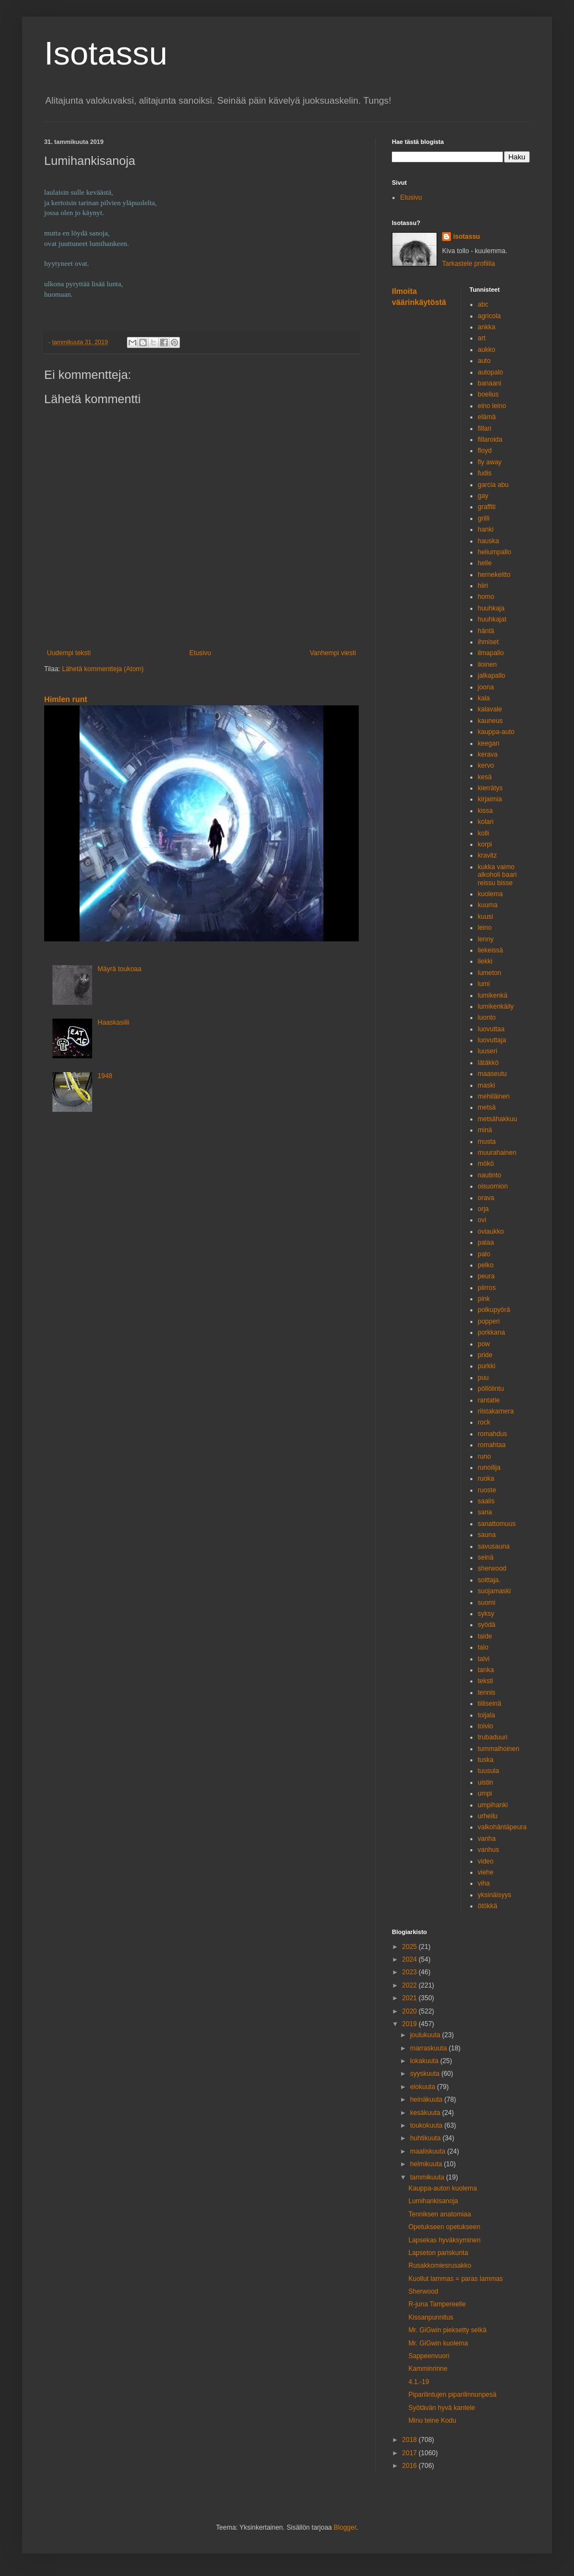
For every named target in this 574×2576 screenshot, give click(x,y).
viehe (486, 1872)
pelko (486, 1265)
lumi (484, 984)
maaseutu (492, 1074)
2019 (410, 2024)
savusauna (494, 1546)
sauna (487, 1535)
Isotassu (105, 53)
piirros (487, 1288)
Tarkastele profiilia (468, 263)
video (486, 1861)
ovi (482, 1220)
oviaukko (491, 1231)
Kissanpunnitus (430, 2317)
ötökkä (487, 1906)
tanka (486, 1670)
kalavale (490, 709)
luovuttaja (492, 1040)
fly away (490, 462)
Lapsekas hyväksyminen (444, 2240)
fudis (485, 473)
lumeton (490, 973)
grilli (484, 518)
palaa (486, 1242)
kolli (484, 833)
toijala (486, 1715)
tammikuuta (428, 2177)
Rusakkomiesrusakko (439, 2265)
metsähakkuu (497, 1119)
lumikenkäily (496, 1006)
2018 (410, 2440)
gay (483, 496)
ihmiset (488, 642)
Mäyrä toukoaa (119, 969)
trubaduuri (493, 1737)
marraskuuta (429, 2048)
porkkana (491, 1332)
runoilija (489, 1467)
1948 (105, 1076)
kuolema (490, 894)
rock (484, 1422)
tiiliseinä (490, 1703)
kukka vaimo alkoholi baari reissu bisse (497, 875)
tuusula (488, 1771)
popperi (489, 1321)
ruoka (486, 1478)
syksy (486, 1614)
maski (486, 1085)
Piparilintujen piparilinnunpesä (452, 2394)
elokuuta (423, 2087)
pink (484, 1299)
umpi (485, 1793)
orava (486, 1198)
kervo (486, 765)
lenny (486, 939)
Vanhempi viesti (333, 653)
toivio (485, 1726)
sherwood (492, 1568)
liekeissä (490, 950)
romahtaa (492, 1445)
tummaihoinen (498, 1749)
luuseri (487, 1051)
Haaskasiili (113, 1022)
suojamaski (494, 1591)
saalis (486, 1501)
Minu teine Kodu (432, 2420)
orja (483, 1209)
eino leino (492, 406)
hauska (488, 541)
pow (484, 1344)
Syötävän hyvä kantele (441, 2408)
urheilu (488, 1816)
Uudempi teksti (69, 653)
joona (486, 687)
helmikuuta (427, 2164)
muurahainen (497, 1152)
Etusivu (200, 653)
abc (483, 304)
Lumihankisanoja (433, 2201)
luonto (487, 1017)
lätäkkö (488, 1063)
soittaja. (489, 1580)
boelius (488, 394)
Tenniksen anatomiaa (439, 2214)
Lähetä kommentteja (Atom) (103, 669)
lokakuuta (425, 2061)
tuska (486, 1760)
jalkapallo (492, 675)
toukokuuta (427, 2125)
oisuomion (493, 1186)
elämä (487, 417)
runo (484, 1456)
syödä (487, 1625)
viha (484, 1883)
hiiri (483, 586)
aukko (487, 350)
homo (486, 597)
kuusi (485, 916)
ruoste (487, 1490)
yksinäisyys (495, 1895)
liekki (485, 961)
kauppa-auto (496, 732)
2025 (410, 1947)
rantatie (489, 1400)
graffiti (487, 507)
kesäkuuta (426, 2113)
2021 (410, 1998)
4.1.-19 (418, 2382)
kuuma (488, 905)
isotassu (466, 236)
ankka (487, 327)
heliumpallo (495, 552)
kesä (485, 777)
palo (484, 1254)
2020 (410, 2011)
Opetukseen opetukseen (444, 2227)
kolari (486, 822)
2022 (410, 1985)
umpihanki (493, 1805)
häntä (486, 631)
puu (483, 1377)
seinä (486, 1557)
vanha (487, 1839)
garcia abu (493, 485)
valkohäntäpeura (502, 1827)
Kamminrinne (428, 2369)
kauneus (490, 721)
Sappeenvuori (428, 2356)
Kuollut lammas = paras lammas (455, 2279)
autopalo (490, 372)
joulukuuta (426, 2035)
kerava (488, 754)
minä (485, 1130)
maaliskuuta (428, 2151)
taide (485, 1636)
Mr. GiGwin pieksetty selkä (447, 2330)
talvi (484, 1659)
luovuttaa (491, 1029)
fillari (485, 428)
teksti (485, 1681)
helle (485, 563)
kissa (485, 811)
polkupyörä (494, 1310)
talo (483, 1647)
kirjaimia (490, 799)
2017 (410, 2453)
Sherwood (423, 2291)
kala (484, 698)
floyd (485, 450)
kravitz (487, 855)
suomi (487, 1602)
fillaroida (490, 439)
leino (485, 927)
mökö (486, 1163)
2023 (410, 1972)
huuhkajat (492, 619)
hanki (486, 529)
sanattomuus (497, 1524)
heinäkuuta (427, 2099)
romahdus (492, 1434)
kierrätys (490, 788)
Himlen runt (65, 699)
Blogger (345, 2527)
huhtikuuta (426, 2138)
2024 (410, 1959)
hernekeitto (494, 575)
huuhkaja (491, 608)
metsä (487, 1107)
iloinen (487, 664)
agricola (489, 316)
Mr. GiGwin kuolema (438, 2343)
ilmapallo (491, 653)
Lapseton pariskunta (438, 2253)
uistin (485, 1782)
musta (487, 1141)
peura (486, 1276)
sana (485, 1512)
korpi (485, 844)
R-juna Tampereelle (437, 2304)
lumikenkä (493, 995)
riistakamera (496, 1411)
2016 (410, 2466)
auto (484, 361)
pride (485, 1355)
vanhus (488, 1850)
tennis (487, 1692)
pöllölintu (491, 1389)
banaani (490, 383)
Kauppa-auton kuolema (442, 2188)
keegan (488, 743)
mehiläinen (494, 1096)
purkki (487, 1366)
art (482, 338)
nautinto (490, 1175)
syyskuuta (426, 2073)
